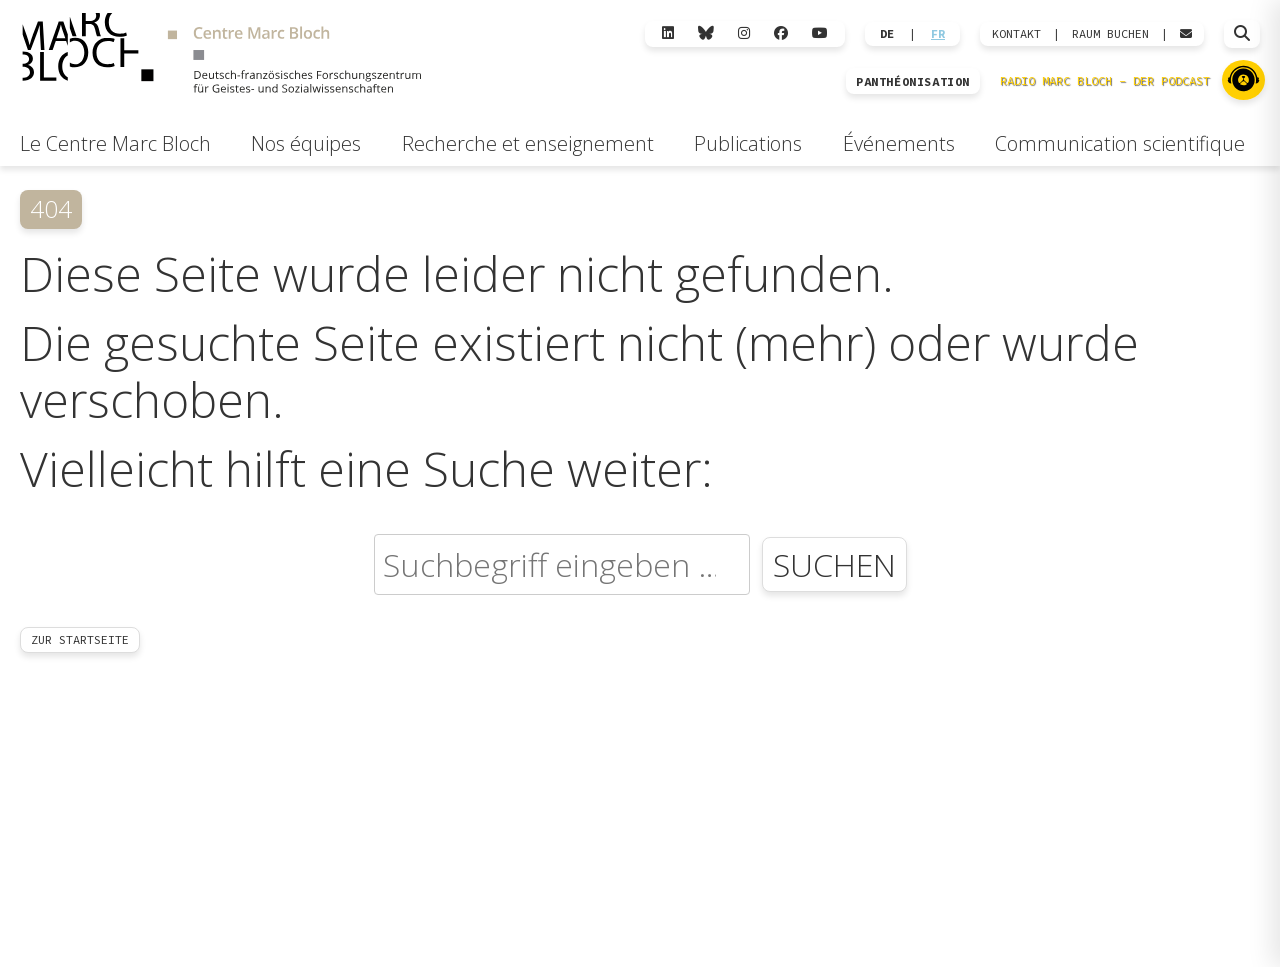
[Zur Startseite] (221, 56)
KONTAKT (1016, 34)
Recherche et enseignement (528, 143)
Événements (899, 143)
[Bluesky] (706, 33)
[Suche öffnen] (1242, 34)
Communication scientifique (1120, 143)
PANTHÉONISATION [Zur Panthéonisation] (913, 82)
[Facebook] (781, 33)
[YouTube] (820, 33)
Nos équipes (306, 143)
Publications (748, 143)
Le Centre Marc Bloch (115, 143)
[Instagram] (744, 33)
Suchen (834, 564)
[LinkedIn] (668, 33)
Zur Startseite (80, 639)
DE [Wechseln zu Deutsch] (887, 34)
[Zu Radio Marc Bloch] (1243, 80)
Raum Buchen (1110, 34)
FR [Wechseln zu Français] (938, 34)
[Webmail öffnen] (1186, 34)
